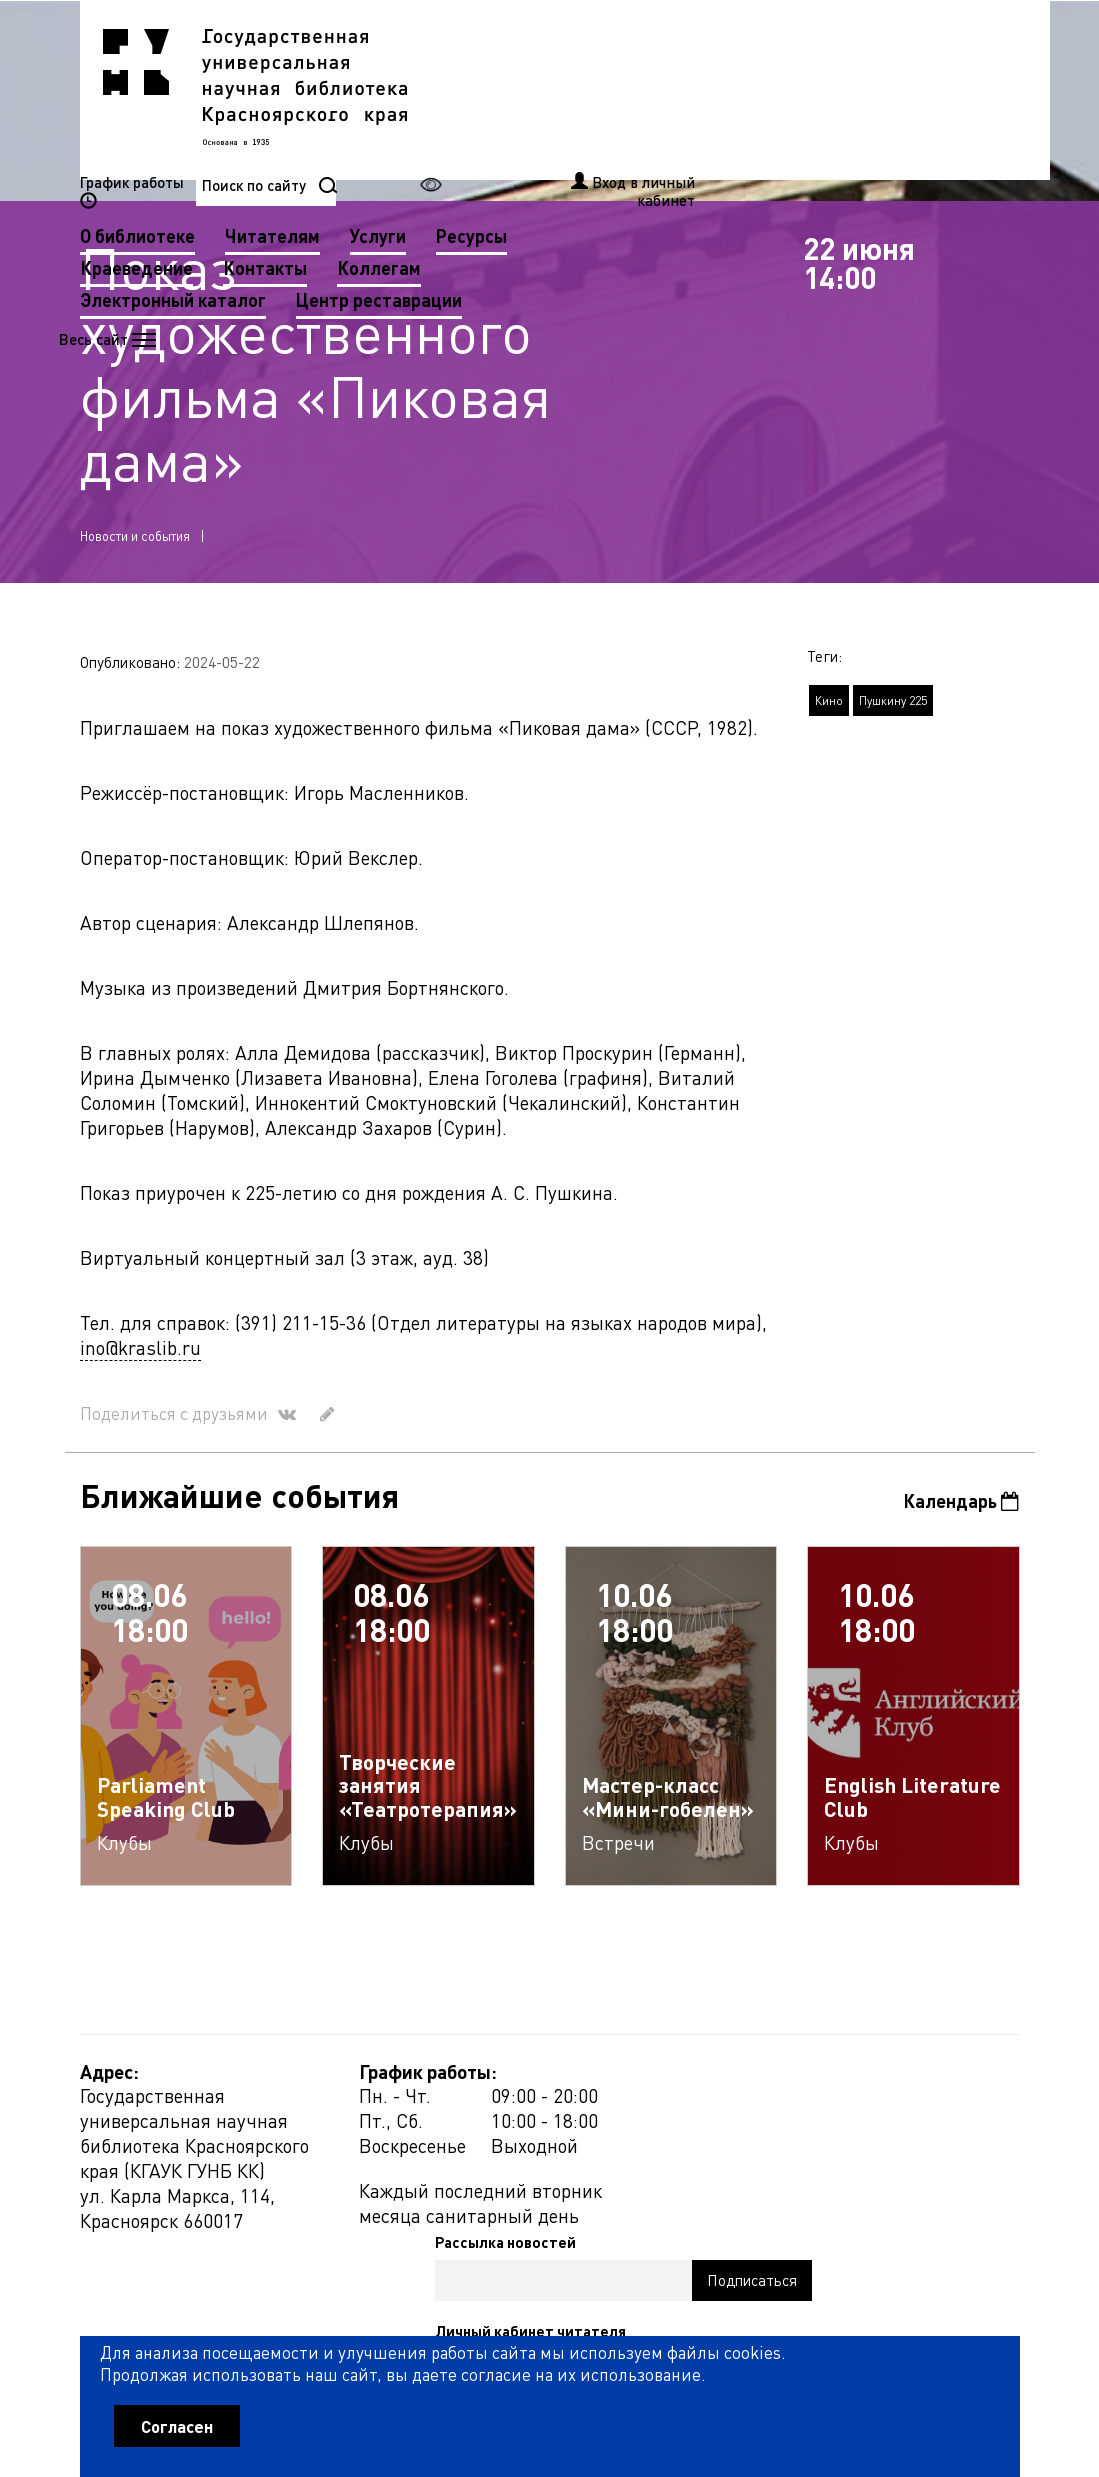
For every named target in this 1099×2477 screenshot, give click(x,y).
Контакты (598, 120)
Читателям (605, 88)
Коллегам (712, 120)
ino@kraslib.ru (140, 1356)
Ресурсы (804, 88)
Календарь (960, 1510)
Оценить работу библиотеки (921, 2351)
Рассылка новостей (715, 2084)
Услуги (711, 88)
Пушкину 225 (893, 709)
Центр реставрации (712, 152)
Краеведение (469, 120)
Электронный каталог (506, 152)
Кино (829, 709)
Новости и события (135, 544)
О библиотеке (470, 88)
